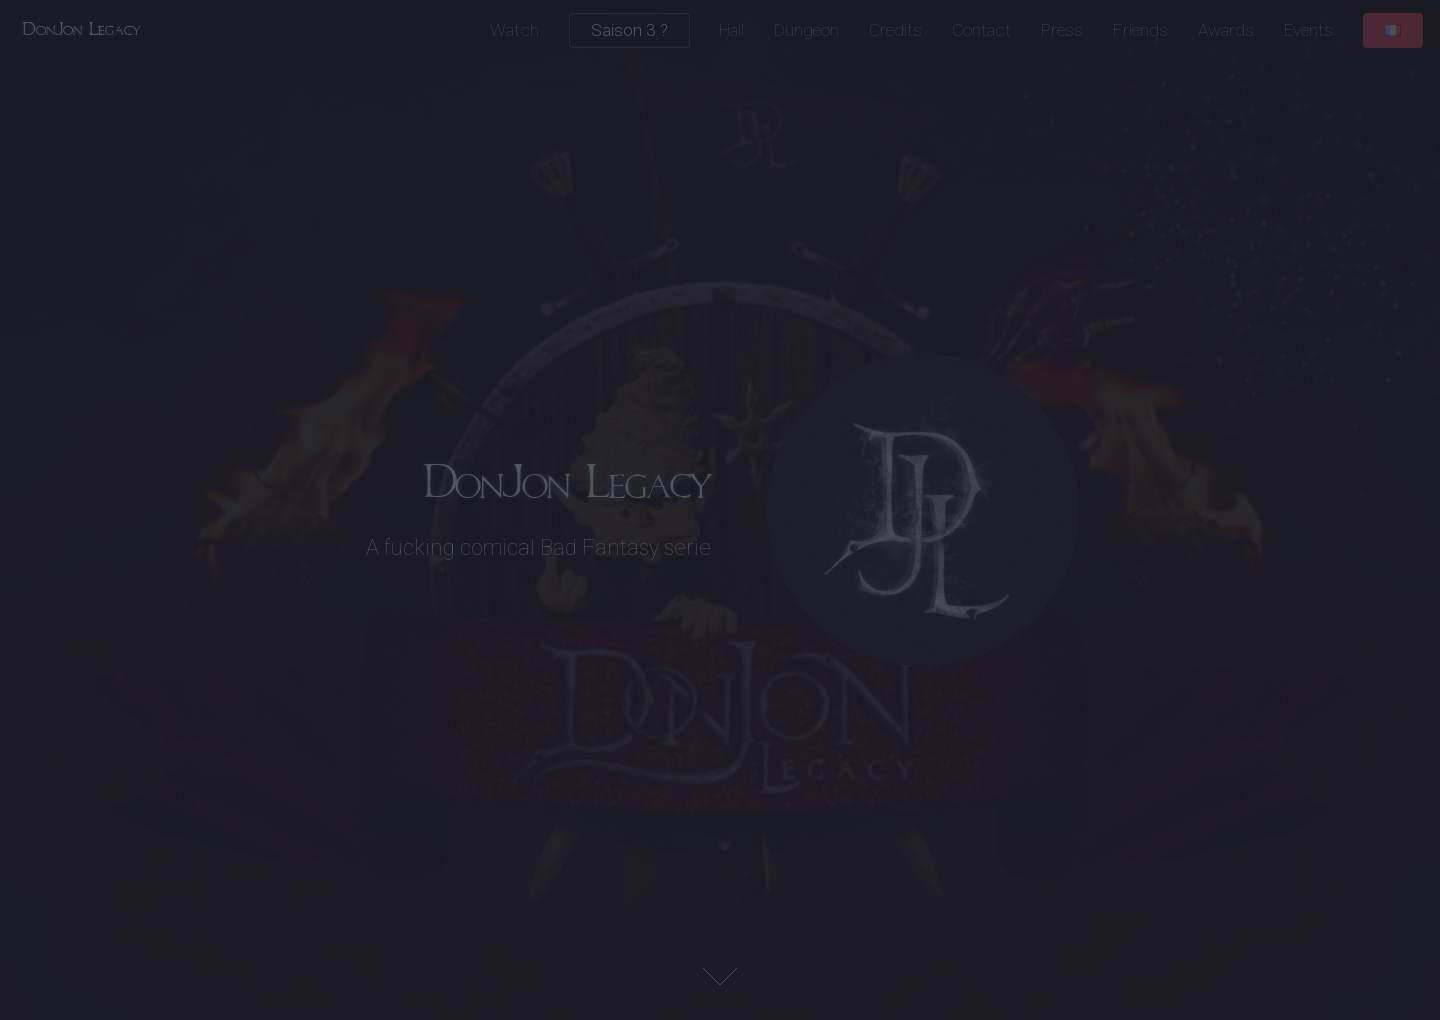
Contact (981, 30)
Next (719, 976)
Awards (1226, 30)
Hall (731, 30)
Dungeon (806, 30)
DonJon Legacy (81, 29)
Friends (1140, 30)
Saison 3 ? (629, 30)
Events (1308, 30)
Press (1062, 30)
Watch (514, 30)
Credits (895, 30)
